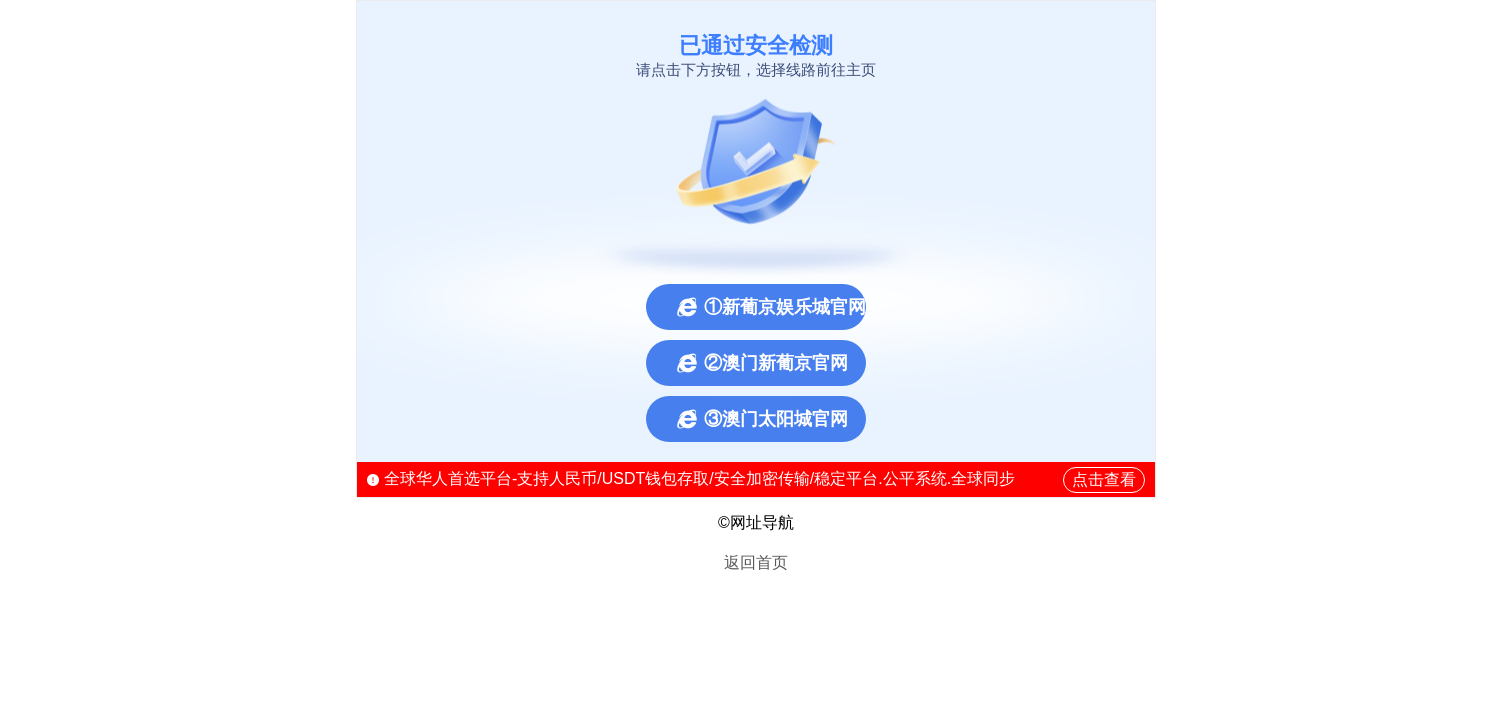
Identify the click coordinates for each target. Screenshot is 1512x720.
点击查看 (1104, 479)
